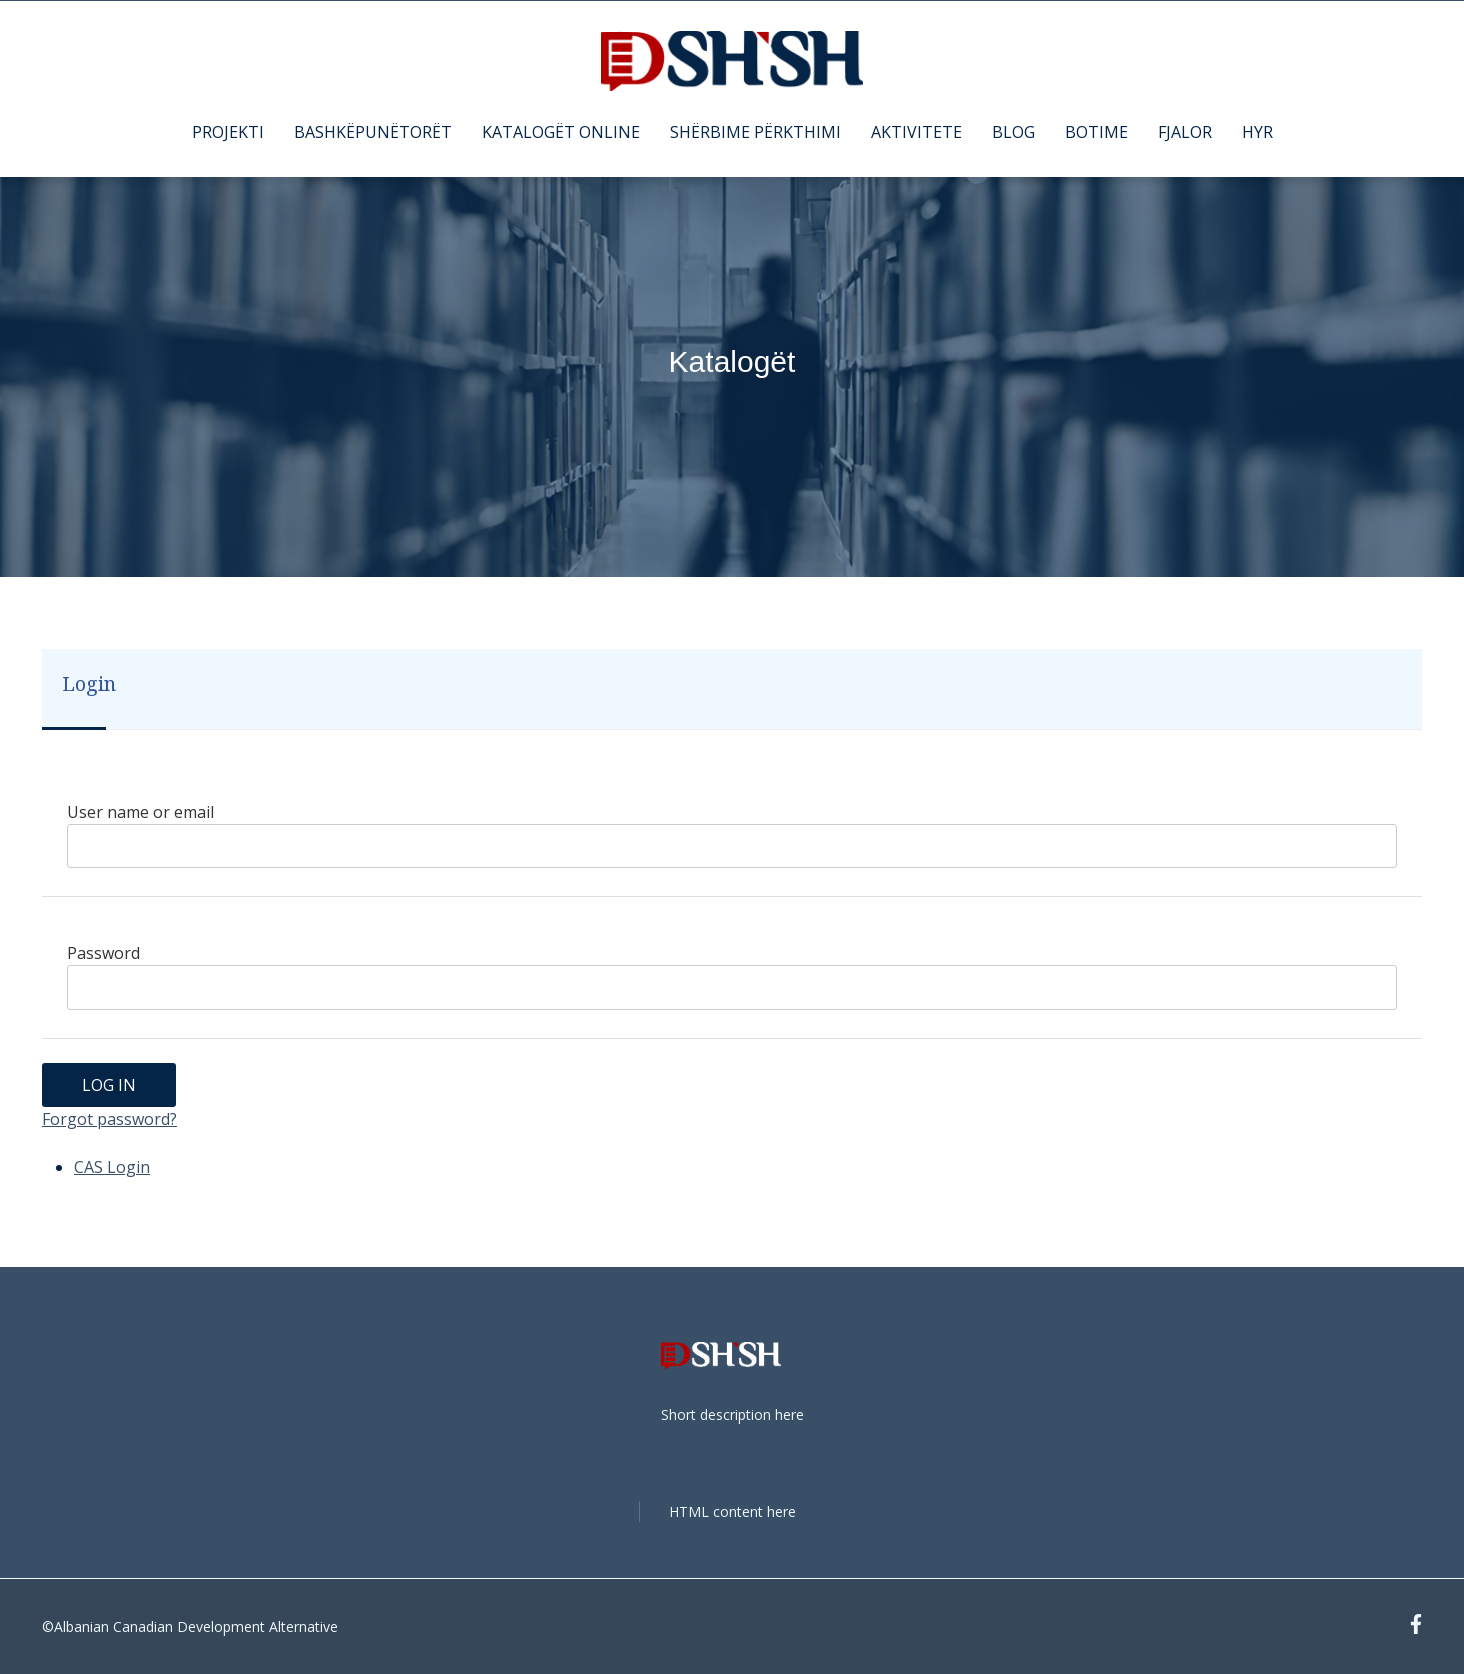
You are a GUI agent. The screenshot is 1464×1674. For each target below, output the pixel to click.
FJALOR (1185, 132)
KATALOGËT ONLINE (561, 132)
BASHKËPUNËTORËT (373, 132)
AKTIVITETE (916, 132)
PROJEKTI (228, 132)
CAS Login (112, 1167)
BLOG (1013, 132)
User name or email (140, 812)
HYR (1257, 132)
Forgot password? (109, 1119)
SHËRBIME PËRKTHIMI (755, 132)
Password (103, 953)
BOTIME (1096, 132)
